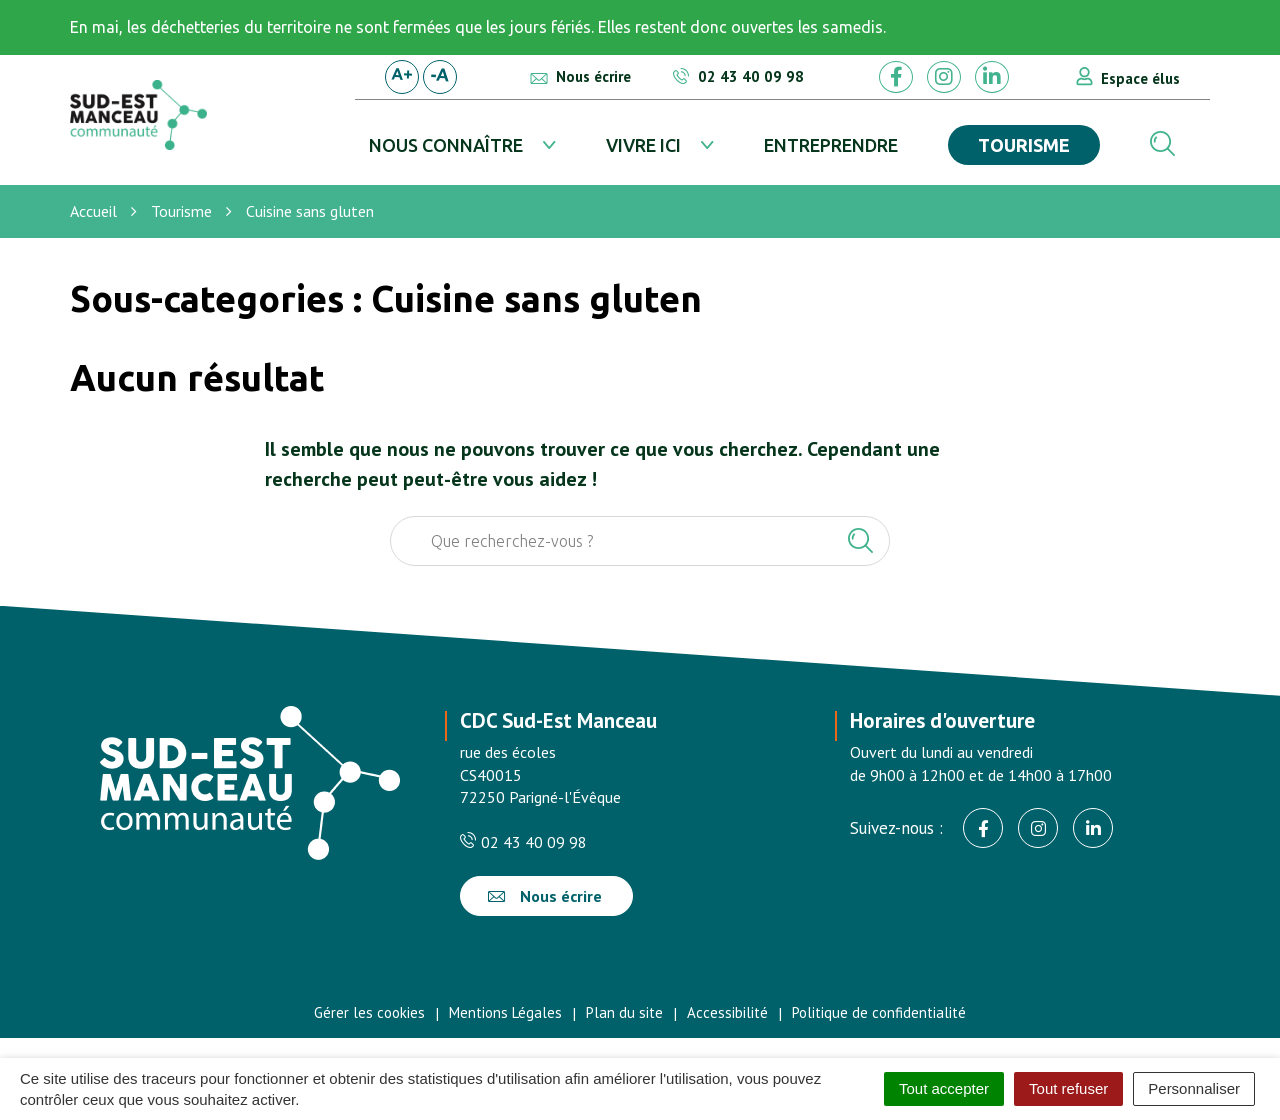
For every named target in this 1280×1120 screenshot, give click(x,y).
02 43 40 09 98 (523, 842)
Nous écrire (545, 896)
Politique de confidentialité (879, 1012)
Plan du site (624, 1012)
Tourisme (1024, 145)
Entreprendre (831, 145)
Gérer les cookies (369, 1012)
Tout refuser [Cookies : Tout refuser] (1068, 1088)
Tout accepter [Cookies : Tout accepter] (944, 1088)
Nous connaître (446, 145)
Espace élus (1140, 78)
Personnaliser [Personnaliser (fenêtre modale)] (1194, 1088)
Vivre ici (643, 145)
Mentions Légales (505, 1012)
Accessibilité (727, 1012)
